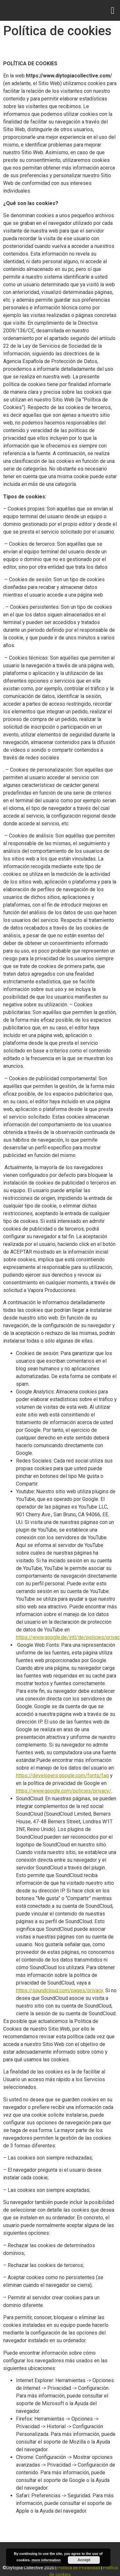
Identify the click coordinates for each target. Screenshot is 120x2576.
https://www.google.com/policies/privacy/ (63, 1791)
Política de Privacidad (78, 2567)
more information (46, 2560)
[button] (112, 10)
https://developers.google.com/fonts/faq (62, 1775)
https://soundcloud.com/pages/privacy (59, 1990)
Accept (83, 2560)
